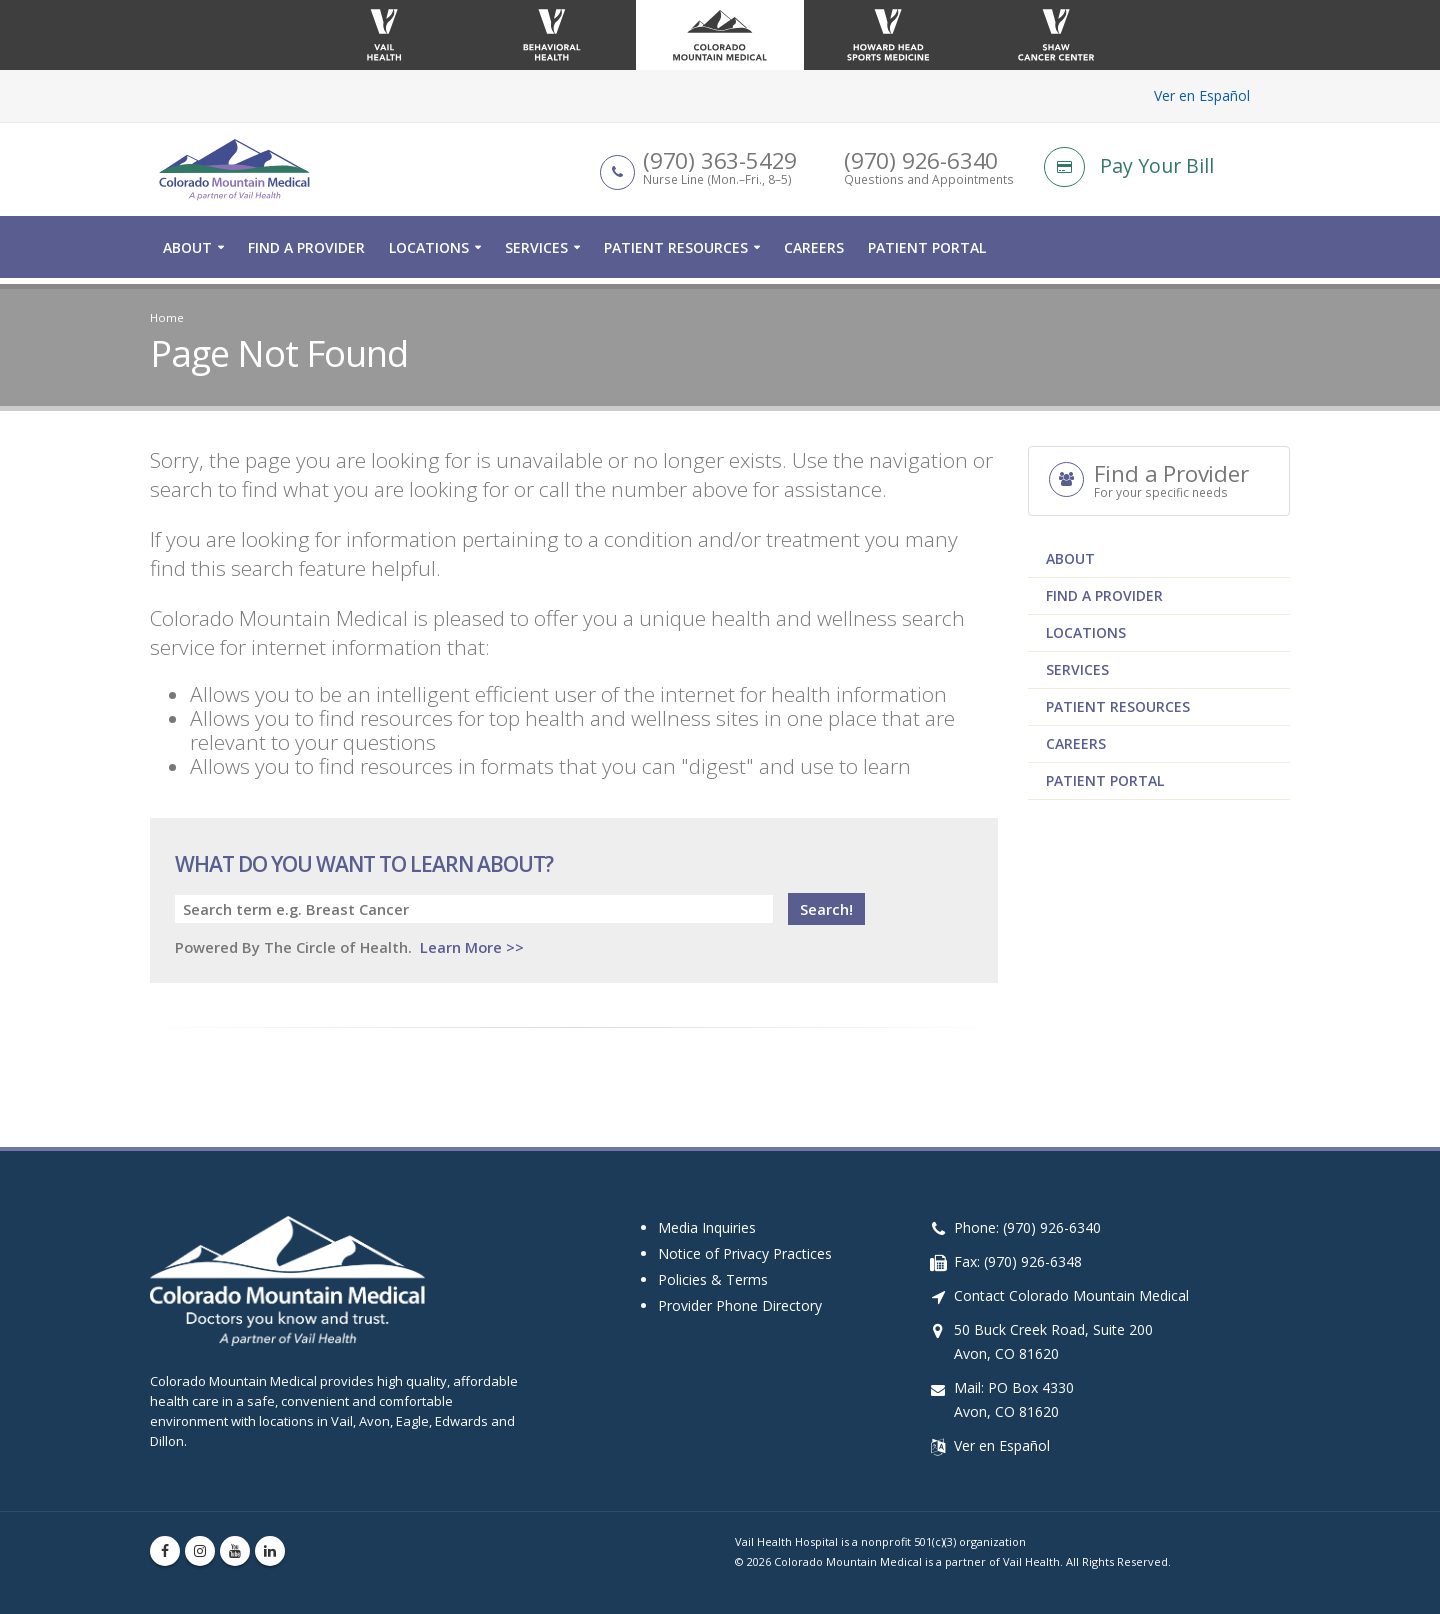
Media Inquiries (707, 1227)
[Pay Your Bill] (1167, 170)
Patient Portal (927, 253)
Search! (826, 909)
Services (536, 253)
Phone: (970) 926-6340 (1027, 1227)
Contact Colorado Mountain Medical (1071, 1295)
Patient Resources (676, 253)
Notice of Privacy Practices (745, 1253)
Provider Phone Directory (740, 1305)
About (187, 253)
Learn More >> (472, 947)
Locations (429, 253)
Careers (814, 253)
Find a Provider (306, 253)
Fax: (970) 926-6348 (1018, 1261)
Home (167, 317)
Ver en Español (1202, 95)
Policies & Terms (713, 1279)
